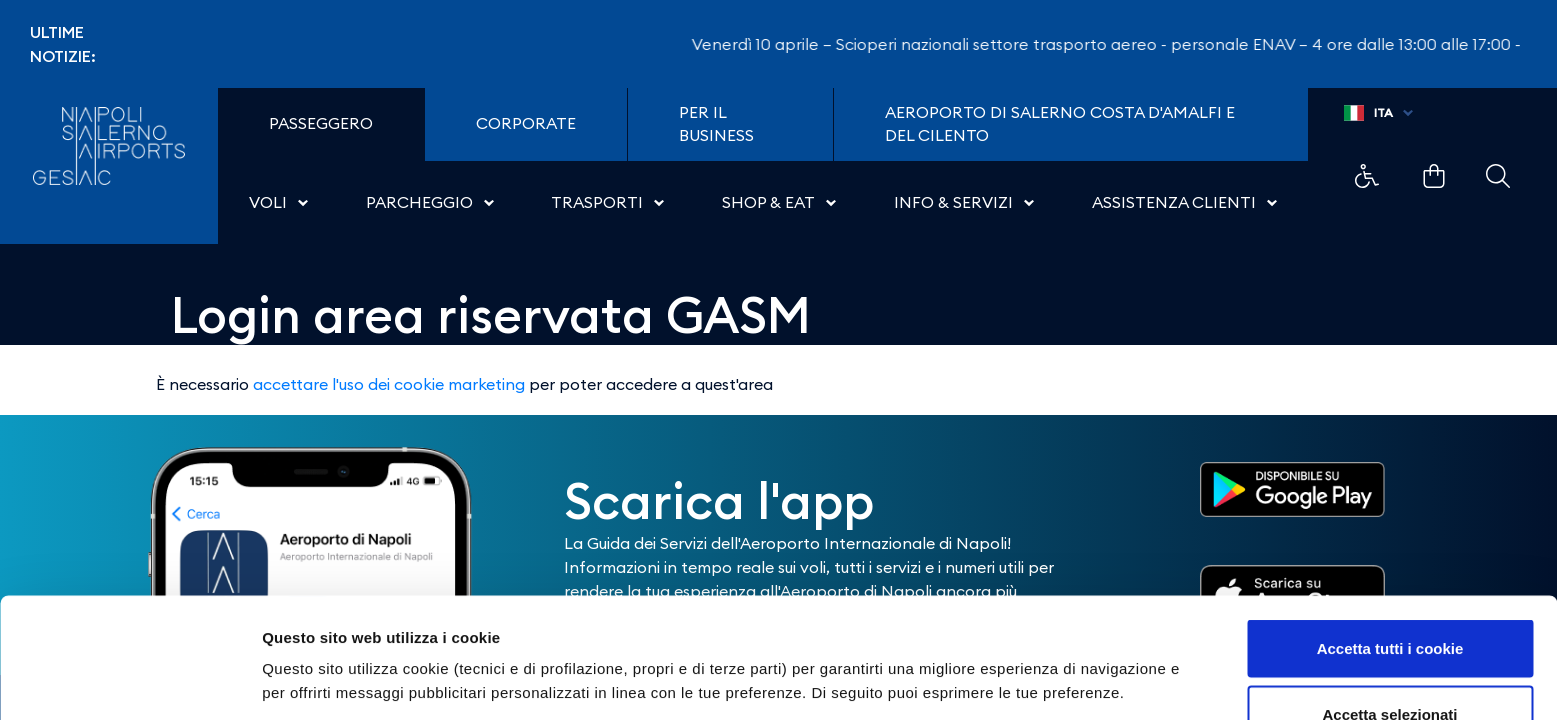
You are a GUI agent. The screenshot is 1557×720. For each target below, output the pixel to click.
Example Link (1367, 176)
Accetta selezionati (1389, 601)
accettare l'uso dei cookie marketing (389, 384)
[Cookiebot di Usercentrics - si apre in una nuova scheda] (129, 681)
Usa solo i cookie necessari (1390, 666)
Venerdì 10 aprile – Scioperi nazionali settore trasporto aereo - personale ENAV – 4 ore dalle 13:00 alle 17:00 (1111, 44)
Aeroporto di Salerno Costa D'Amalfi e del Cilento (1060, 124)
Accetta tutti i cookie (1390, 535)
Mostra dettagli (1052, 644)
